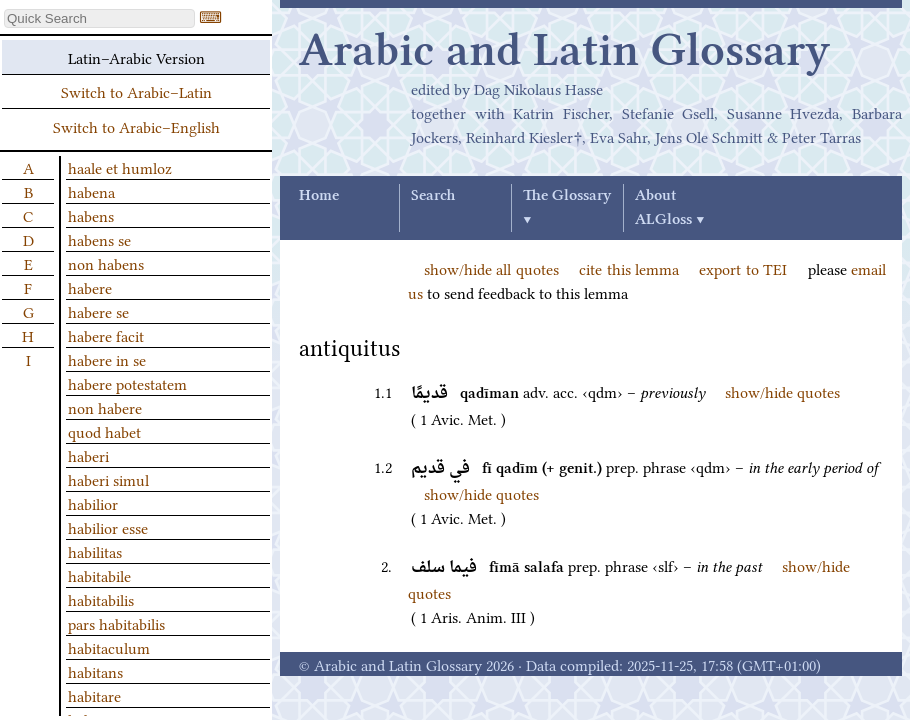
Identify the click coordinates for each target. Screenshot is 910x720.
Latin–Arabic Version (136, 57)
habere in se (107, 359)
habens (91, 215)
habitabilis (101, 599)
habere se (98, 311)
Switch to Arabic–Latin (136, 91)
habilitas (95, 551)
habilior (93, 503)
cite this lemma (629, 268)
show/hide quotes (782, 391)
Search (433, 196)
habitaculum (109, 647)
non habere (105, 407)
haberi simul (108, 479)
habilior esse (108, 527)
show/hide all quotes (491, 268)
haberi (88, 455)
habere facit (106, 335)
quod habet (104, 431)
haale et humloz (120, 167)
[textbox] (99, 18)
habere (90, 287)
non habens (106, 263)
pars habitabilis (116, 623)
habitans (95, 671)
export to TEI (743, 268)
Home (319, 196)
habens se (99, 239)
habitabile (99, 575)
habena (91, 191)
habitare (94, 695)
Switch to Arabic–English (136, 126)
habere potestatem (127, 383)
